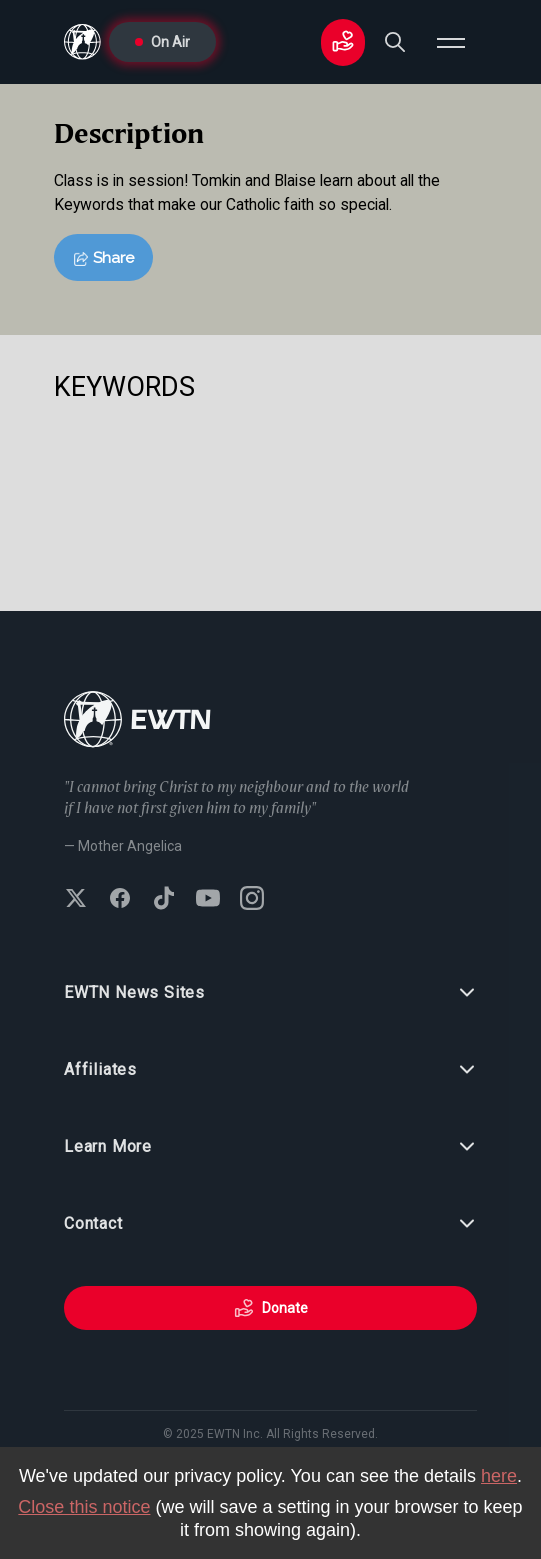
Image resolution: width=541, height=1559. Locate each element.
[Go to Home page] (137, 721)
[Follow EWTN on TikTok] (164, 900)
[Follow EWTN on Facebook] (120, 900)
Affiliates (270, 1070)
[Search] (395, 42)
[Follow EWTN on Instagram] (252, 900)
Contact (270, 1224)
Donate (271, 1308)
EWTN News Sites (270, 993)
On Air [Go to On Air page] (162, 42)
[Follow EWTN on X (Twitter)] (76, 900)
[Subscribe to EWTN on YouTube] (208, 900)
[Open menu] (451, 42)
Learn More (270, 1147)
